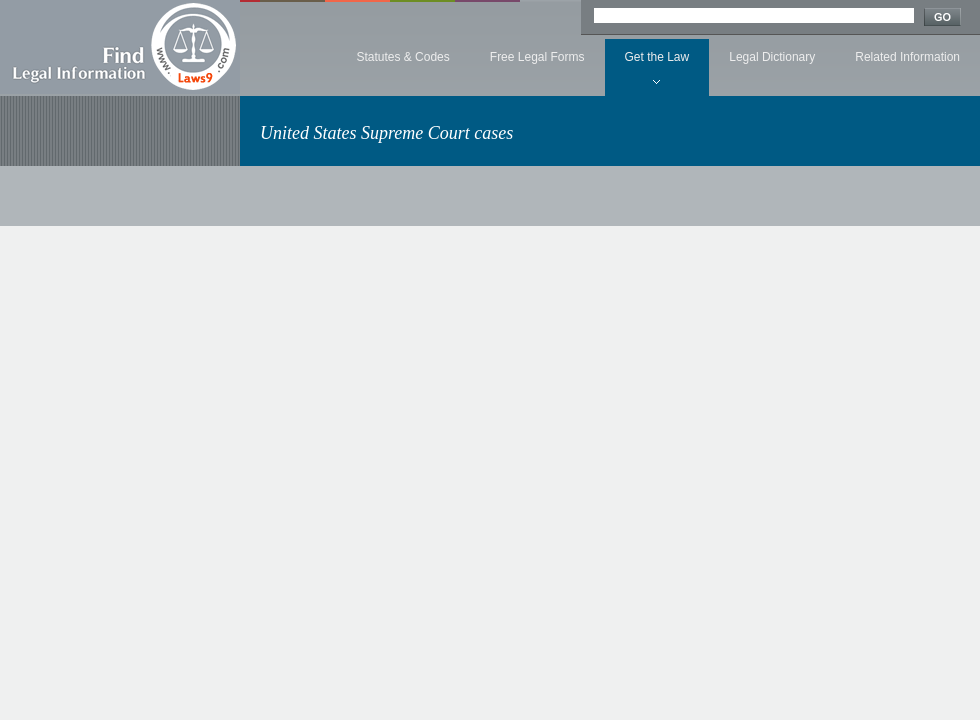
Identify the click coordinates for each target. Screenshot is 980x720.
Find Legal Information (120, 47)
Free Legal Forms (537, 57)
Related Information (907, 57)
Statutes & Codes (402, 57)
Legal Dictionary (772, 57)
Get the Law (657, 57)
